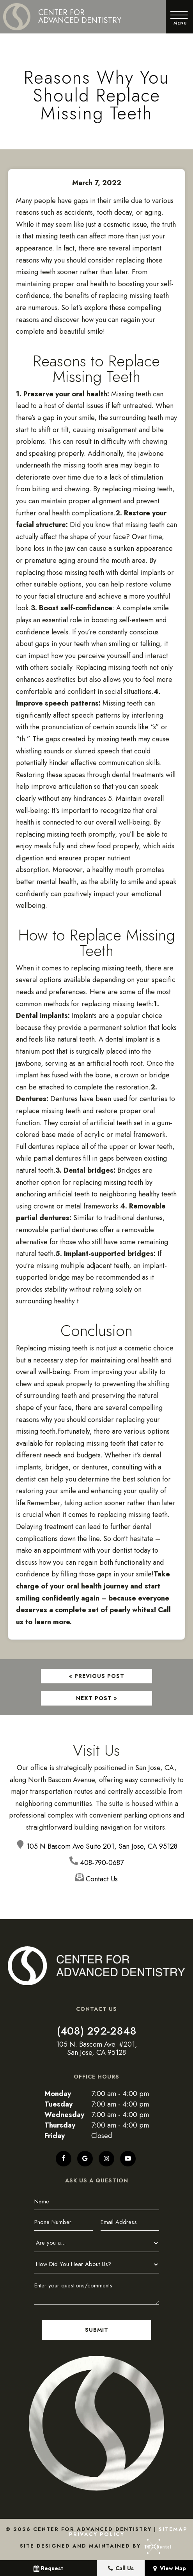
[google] (85, 2158)
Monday (57, 2094)
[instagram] (106, 2158)
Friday (54, 2136)
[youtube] (128, 2158)
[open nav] (179, 17)
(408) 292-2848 (96, 2031)
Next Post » (96, 1698)
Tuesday (58, 2104)
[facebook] (63, 2158)
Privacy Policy (96, 2534)
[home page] (62, 16)
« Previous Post (96, 1676)
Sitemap (173, 2529)
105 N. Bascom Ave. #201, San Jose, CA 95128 (96, 2048)
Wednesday (64, 2115)
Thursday (59, 2125)
